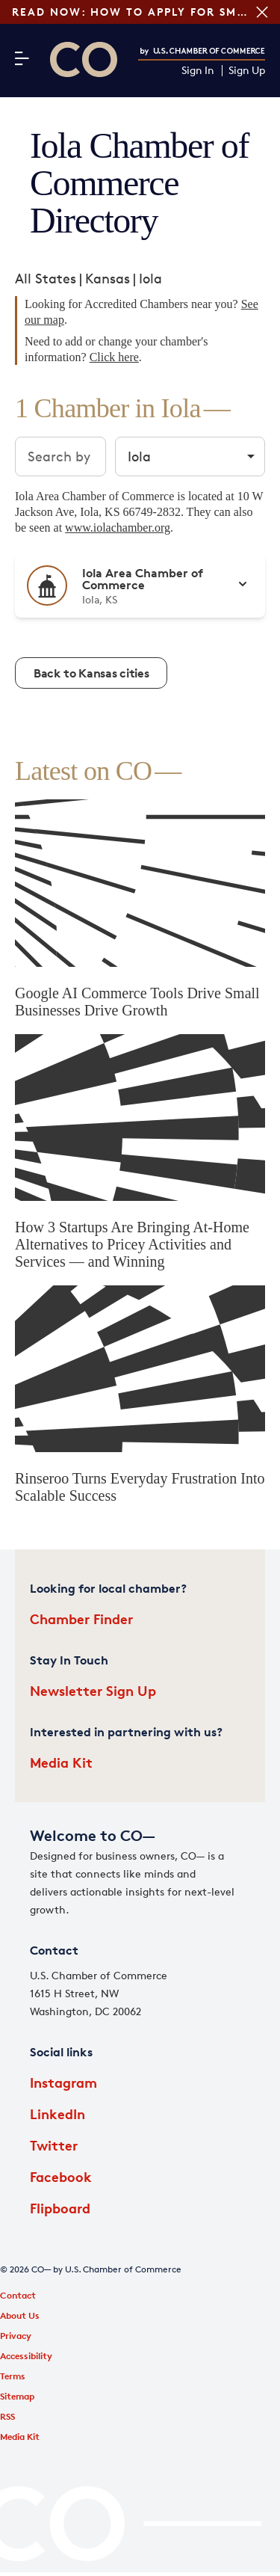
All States (45, 278)
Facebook (61, 2176)
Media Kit (61, 1762)
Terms (12, 2376)
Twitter (54, 2145)
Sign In (197, 70)
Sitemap (17, 2396)
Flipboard (60, 2207)
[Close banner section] (262, 12)
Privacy (15, 2335)
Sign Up (246, 70)
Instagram (63, 2082)
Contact (18, 2295)
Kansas (107, 278)
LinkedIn (57, 2113)
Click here (114, 357)
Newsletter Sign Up (93, 1690)
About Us (20, 2315)
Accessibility (26, 2355)
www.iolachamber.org (117, 527)
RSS (7, 2416)
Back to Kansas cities (91, 672)
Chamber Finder (81, 1618)
